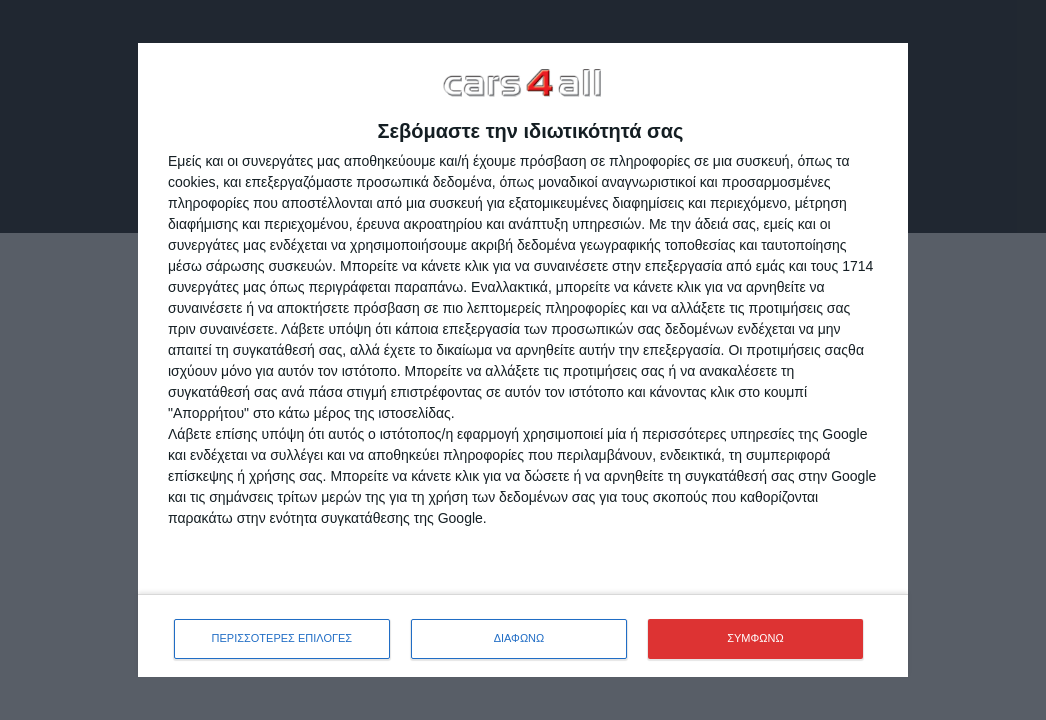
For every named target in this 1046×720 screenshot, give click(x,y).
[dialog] (523, 359)
